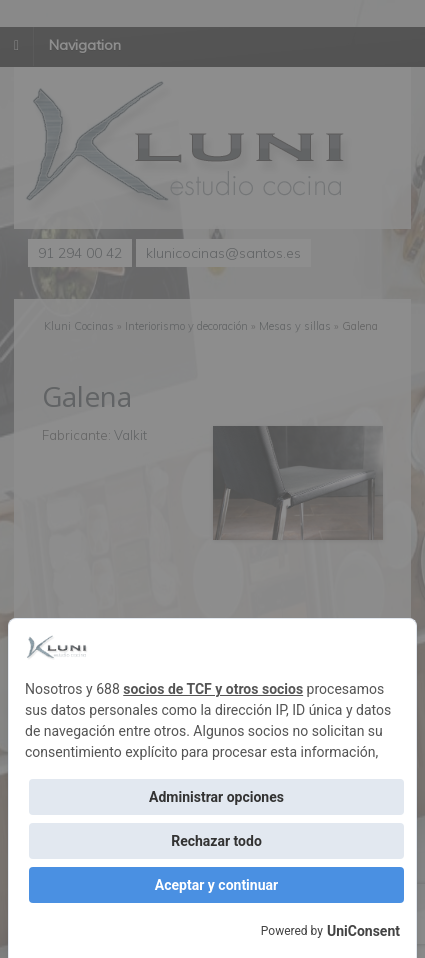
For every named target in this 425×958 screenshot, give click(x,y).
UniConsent (363, 931)
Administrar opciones (216, 797)
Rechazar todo (216, 841)
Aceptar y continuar (216, 885)
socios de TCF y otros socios (213, 689)
